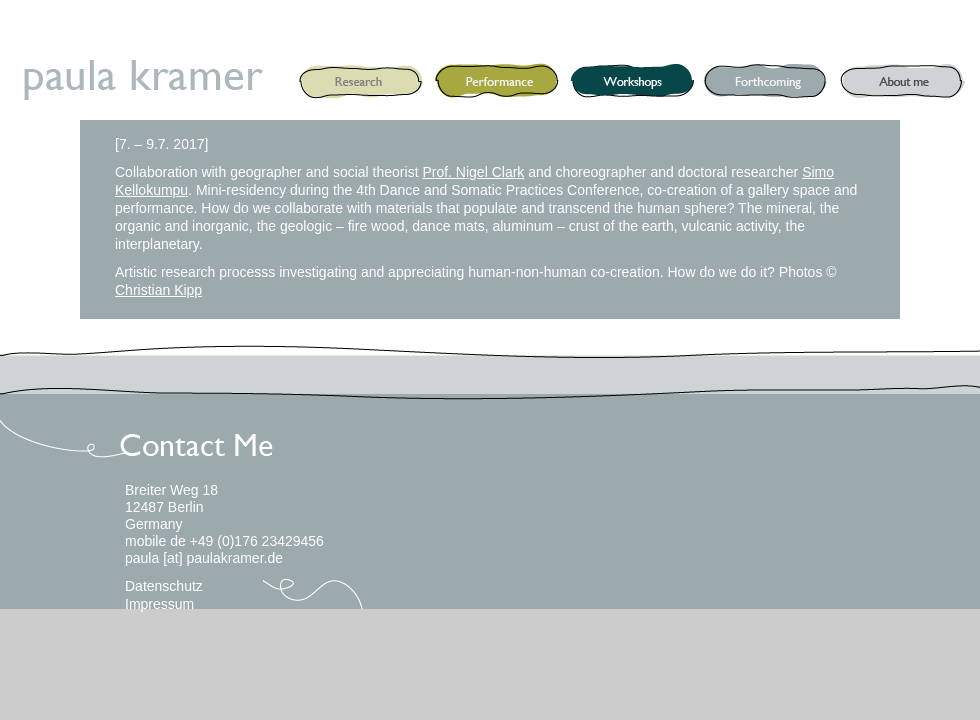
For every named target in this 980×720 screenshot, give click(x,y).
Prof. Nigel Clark (473, 172)
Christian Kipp (158, 290)
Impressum (159, 604)
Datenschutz (164, 586)
